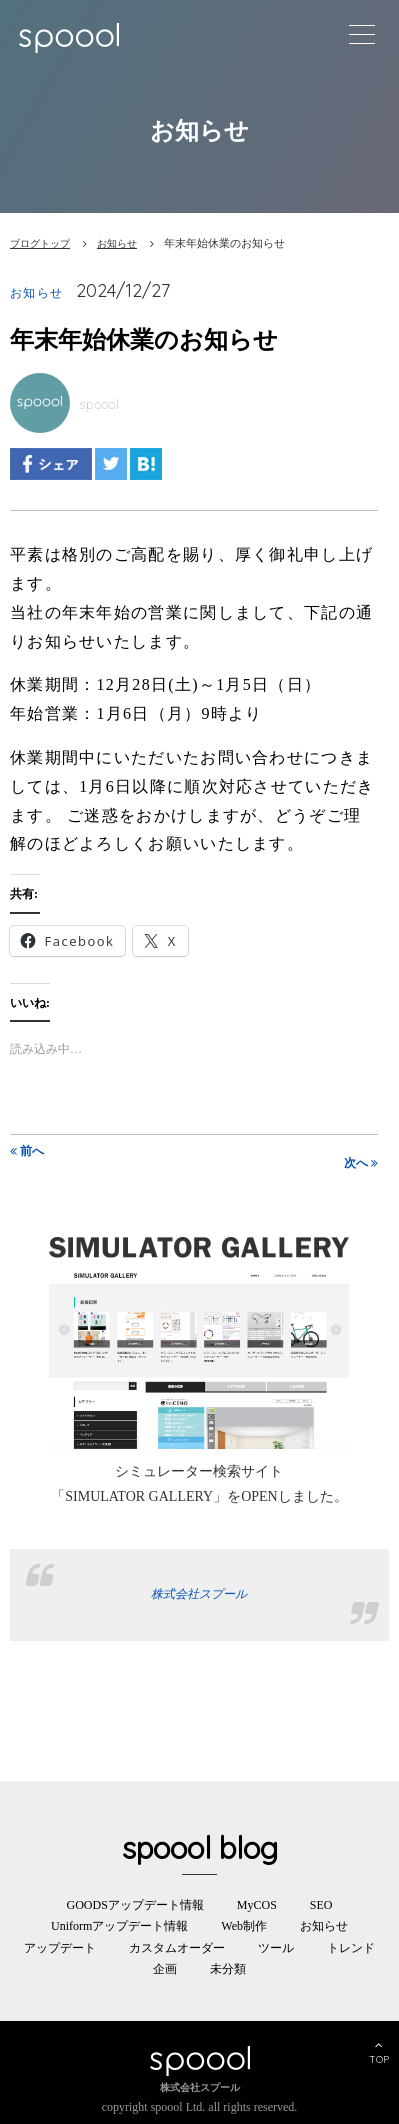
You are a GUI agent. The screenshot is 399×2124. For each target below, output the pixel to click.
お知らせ (117, 243)
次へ (361, 1163)
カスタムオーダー (177, 1948)
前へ (27, 1151)
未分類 (228, 1969)
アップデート (60, 1948)
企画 (165, 1969)
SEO (321, 1905)
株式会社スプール (199, 1594)
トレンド (351, 1948)
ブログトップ (40, 243)
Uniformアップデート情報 (119, 1926)
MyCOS (257, 1905)
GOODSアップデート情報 (134, 1905)
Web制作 (244, 1926)
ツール (276, 1948)
